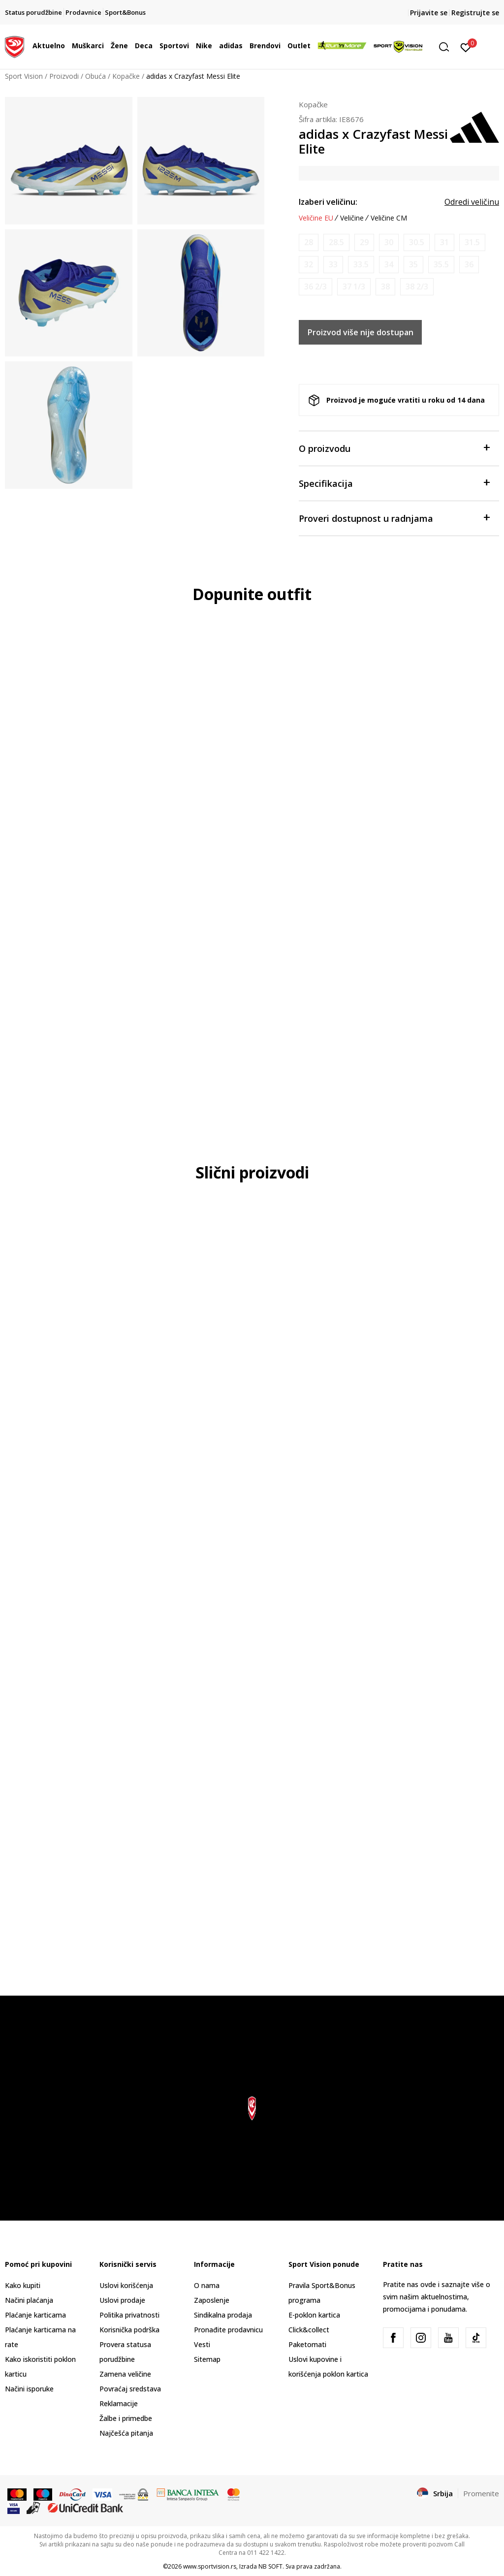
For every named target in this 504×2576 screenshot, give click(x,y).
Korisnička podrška (129, 2329)
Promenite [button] (481, 2493)
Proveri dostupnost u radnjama (394, 517)
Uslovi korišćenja (126, 2285)
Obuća (95, 76)
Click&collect (308, 2329)
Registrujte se (475, 12)
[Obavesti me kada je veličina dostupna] (308, 242)
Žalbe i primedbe (125, 2418)
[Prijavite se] (466, 46)
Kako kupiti (22, 2285)
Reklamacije (118, 2403)
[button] (447, 47)
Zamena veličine (125, 2374)
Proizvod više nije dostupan (360, 332)
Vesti (202, 2344)
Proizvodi (64, 76)
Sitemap (207, 2359)
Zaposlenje (211, 2300)
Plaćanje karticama (35, 2315)
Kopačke (126, 76)
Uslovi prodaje (122, 2300)
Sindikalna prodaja (223, 2315)
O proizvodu (394, 447)
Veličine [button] (352, 218)
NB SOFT (270, 2566)
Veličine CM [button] (389, 218)
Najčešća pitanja (126, 2433)
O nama (207, 2285)
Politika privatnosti (129, 2315)
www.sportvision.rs (209, 2566)
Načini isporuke (29, 2388)
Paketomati (307, 2344)
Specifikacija (394, 482)
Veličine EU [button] (316, 218)
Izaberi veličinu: (328, 201)
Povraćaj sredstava (130, 2388)
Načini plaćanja (29, 2300)
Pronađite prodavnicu (228, 2329)
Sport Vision (24, 76)
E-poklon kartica (314, 2315)
